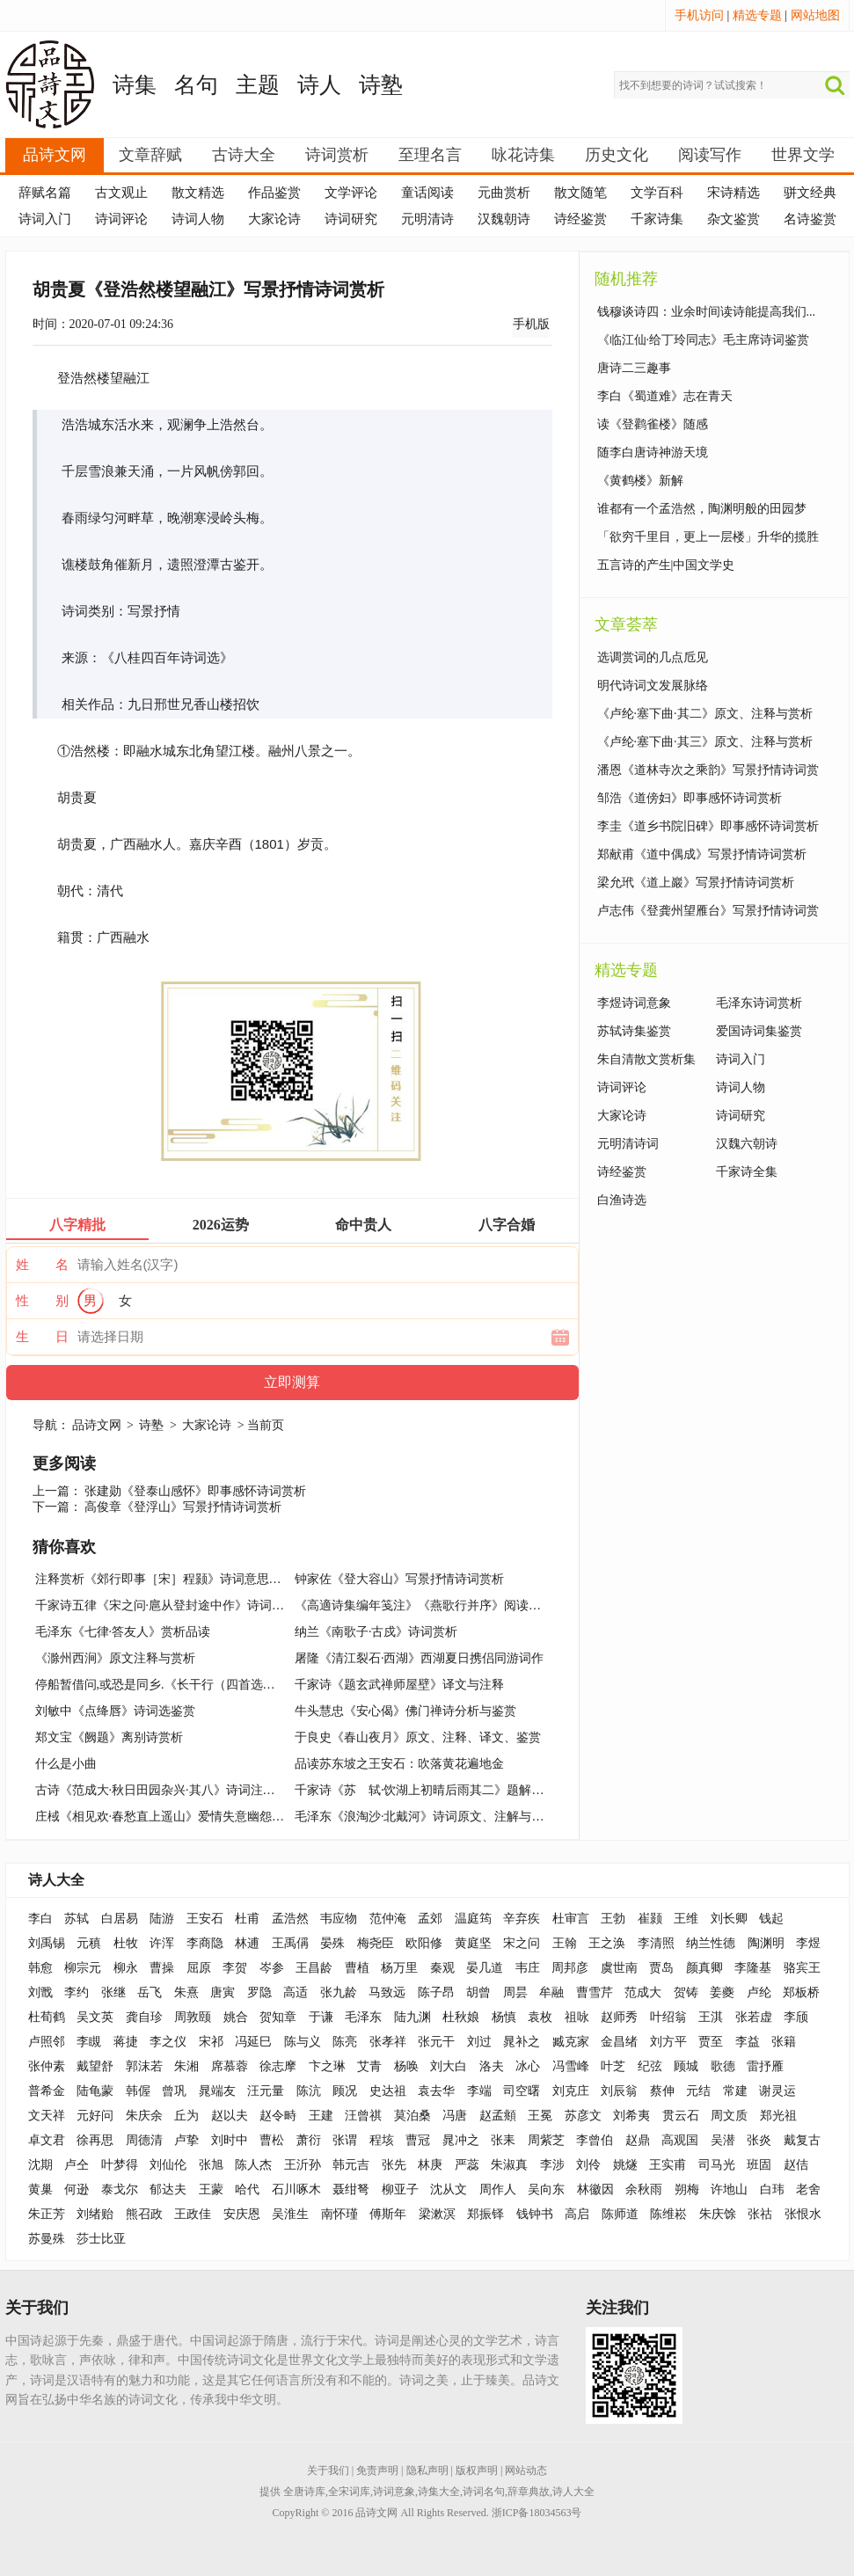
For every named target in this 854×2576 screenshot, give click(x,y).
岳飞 (149, 1992)
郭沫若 (144, 2066)
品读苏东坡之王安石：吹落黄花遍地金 (399, 1763)
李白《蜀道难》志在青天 (665, 396)
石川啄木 (296, 2189)
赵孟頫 (497, 2115)
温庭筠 (473, 1918)
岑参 (271, 1967)
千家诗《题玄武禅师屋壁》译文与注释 (399, 1684)
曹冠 (417, 2140)
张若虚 (753, 2017)
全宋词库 (349, 2491)
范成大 (642, 1992)
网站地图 (815, 15)
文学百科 (657, 193)
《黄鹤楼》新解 (640, 480)
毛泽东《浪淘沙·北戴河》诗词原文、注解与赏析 (426, 1816)
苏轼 (76, 1918)
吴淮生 (290, 2214)
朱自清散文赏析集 (646, 1059)
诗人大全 (56, 1879)
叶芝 (613, 2066)
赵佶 (796, 2164)
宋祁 (211, 2041)
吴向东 (546, 2189)
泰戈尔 (119, 2189)
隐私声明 (427, 2470)
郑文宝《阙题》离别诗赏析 (109, 1737)
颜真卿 (704, 1967)
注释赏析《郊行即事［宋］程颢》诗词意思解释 (164, 1579)
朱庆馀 (717, 2214)
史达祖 (387, 2091)
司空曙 (521, 2091)
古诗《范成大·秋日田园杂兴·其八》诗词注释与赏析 (173, 1790)
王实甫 (667, 2164)
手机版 (531, 324)
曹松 (271, 2140)
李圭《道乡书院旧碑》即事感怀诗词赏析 (708, 826)
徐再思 (95, 2140)
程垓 (381, 2140)
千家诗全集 (746, 1172)
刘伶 (588, 2164)
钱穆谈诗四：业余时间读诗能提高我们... (706, 311)
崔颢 (650, 1918)
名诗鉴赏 (810, 219)
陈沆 (308, 2091)
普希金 (46, 2091)
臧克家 (570, 2041)
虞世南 (619, 1967)
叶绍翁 (668, 2017)
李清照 (656, 1943)
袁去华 (436, 2091)
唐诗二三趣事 (634, 368)
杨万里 (399, 1967)
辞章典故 (528, 2491)
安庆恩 (241, 2214)
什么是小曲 (66, 1763)
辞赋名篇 (44, 193)
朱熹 (186, 1992)
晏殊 (332, 1943)
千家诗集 (657, 219)
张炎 (759, 2140)
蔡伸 (662, 2091)
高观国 (679, 2140)
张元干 (436, 2041)
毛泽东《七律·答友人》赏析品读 (123, 1631)
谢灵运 (777, 2091)
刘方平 (668, 2041)
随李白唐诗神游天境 (652, 452)
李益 (747, 2041)
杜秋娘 (460, 2017)
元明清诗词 (628, 1143)
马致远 (387, 1992)
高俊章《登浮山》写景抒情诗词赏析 (182, 1507)
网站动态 (526, 2470)
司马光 (716, 2164)
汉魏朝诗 (504, 219)
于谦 (321, 2017)
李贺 (235, 1967)
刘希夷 (631, 2115)
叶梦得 (119, 2164)
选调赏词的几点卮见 (652, 657)
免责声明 (377, 2470)
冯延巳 (253, 2041)
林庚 (430, 2164)
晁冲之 (460, 2140)
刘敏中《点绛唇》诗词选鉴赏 (115, 1711)
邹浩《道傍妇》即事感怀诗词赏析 (689, 798)
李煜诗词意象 (634, 1003)
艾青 (369, 2066)
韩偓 (138, 2091)
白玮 (772, 2189)
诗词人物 (198, 219)
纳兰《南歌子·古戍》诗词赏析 (376, 1631)
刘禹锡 (46, 1943)
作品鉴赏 (274, 193)
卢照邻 (46, 2041)
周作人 (497, 2189)
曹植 (357, 1967)
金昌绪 (619, 2041)
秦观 (442, 1967)
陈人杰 (253, 2164)
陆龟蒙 (95, 2091)
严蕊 (467, 2164)
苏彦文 (583, 2115)
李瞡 (89, 2041)
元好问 (95, 2115)
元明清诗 (427, 219)
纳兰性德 (710, 1943)
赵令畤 (277, 2115)
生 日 (42, 1337)
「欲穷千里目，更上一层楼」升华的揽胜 (708, 537)
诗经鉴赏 (580, 219)
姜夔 (722, 1992)
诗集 (135, 85)
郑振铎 (485, 2214)
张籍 (783, 2041)
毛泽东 (363, 2017)
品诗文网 (54, 155)
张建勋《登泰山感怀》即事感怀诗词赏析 (195, 1491)
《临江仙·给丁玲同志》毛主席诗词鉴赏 (703, 340)
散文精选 (198, 193)
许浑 (162, 1943)
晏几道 (484, 1967)
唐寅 (222, 1992)
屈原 (198, 1967)
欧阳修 (423, 1943)
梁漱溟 (437, 2214)
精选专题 (757, 15)
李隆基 (752, 1967)
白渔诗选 (621, 1200)
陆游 (162, 1918)
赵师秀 (619, 2017)
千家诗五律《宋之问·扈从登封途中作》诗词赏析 (166, 1605)
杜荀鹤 (46, 2017)
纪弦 (650, 2066)
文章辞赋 (150, 155)
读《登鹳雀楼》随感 (652, 424)
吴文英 (95, 2017)
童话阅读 (427, 193)
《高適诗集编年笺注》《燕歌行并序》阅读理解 (424, 1605)
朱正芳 (46, 2214)
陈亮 (344, 2041)
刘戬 (40, 1992)
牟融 (551, 1992)
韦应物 (338, 1918)
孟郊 (430, 1918)
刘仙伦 (168, 2164)
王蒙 (211, 2189)
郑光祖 (778, 2115)
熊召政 (144, 2214)
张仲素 (46, 2066)
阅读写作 (709, 155)
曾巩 (174, 2091)
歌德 (723, 2066)
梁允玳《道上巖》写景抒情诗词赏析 (695, 882)
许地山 (729, 2189)
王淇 (710, 2017)
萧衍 (308, 2140)
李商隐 (204, 1943)
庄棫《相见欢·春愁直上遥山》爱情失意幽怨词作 (166, 1816)
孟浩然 (290, 1918)
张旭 (211, 2164)
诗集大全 (439, 2491)
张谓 (344, 2140)
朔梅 (687, 2189)
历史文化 (616, 155)
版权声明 (477, 2470)
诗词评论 (121, 219)
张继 (113, 1992)
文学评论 (351, 193)
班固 (759, 2164)
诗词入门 (44, 219)
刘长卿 (729, 1918)
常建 (735, 2091)
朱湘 (186, 2066)
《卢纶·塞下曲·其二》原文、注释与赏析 (705, 713)
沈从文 (448, 2189)
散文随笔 (580, 193)
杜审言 (570, 1918)
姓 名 (42, 1265)
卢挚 (186, 2140)
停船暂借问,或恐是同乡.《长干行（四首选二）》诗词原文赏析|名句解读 (230, 1684)
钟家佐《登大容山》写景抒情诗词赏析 (399, 1579)
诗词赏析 (337, 155)
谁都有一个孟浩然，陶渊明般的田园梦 (702, 508)
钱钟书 (534, 2214)
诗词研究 (351, 219)
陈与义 (302, 2041)
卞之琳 (327, 2066)
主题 (258, 85)
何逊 (76, 2189)
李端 (479, 2091)
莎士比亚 (101, 2238)
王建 (321, 2115)
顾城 (686, 2066)
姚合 (235, 2017)
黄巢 (40, 2189)
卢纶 (759, 1992)
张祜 (760, 2214)
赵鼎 (637, 2140)
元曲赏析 (504, 193)
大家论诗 (274, 219)
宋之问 (521, 1943)
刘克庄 (570, 2091)
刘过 (479, 2041)
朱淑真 (509, 2164)
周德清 (144, 2140)
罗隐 (259, 1992)
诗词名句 (484, 2491)
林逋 (247, 1943)
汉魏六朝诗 (746, 1143)
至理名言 (430, 155)
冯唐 (454, 2115)
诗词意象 (394, 2491)
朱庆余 (144, 2115)
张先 (394, 2164)
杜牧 (125, 1943)
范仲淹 (387, 1918)
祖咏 (577, 2017)
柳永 (125, 1967)
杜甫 (247, 1918)
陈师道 (620, 2214)
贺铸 (686, 1992)
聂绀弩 (350, 2189)
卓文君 (46, 2140)
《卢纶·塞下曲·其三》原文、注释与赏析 (705, 741)
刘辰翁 (619, 2091)
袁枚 (540, 2017)
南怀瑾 (339, 2214)
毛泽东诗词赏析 (759, 1003)
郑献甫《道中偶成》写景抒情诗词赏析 (702, 854)
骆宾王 (802, 1967)
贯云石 (680, 2115)
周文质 (729, 2115)
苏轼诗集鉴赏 (634, 1031)
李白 (40, 1918)
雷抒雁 (765, 2066)
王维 (686, 1918)
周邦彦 (569, 1967)
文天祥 (46, 2115)
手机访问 (699, 15)
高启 (577, 2214)
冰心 (527, 2066)
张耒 (503, 2140)
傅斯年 (387, 2214)
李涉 (552, 2164)
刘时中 (229, 2140)
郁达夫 (168, 2189)
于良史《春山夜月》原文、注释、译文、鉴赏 (418, 1737)
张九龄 (338, 1992)
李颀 (796, 2017)
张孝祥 (387, 2041)
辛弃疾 (521, 1918)
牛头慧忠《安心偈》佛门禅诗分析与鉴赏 (405, 1711)
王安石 (204, 1918)
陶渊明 (766, 1943)
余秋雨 (643, 2189)
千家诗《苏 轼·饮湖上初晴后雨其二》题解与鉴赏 (432, 1790)
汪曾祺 (363, 2115)
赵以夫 (229, 2115)
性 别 (42, 1301)
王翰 (564, 1943)
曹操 (162, 1967)
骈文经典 (810, 193)
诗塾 (381, 85)
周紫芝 (546, 2140)
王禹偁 (290, 1943)
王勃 (613, 1918)
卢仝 (76, 2164)
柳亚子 (400, 2189)
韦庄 (527, 1967)
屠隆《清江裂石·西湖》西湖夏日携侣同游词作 (419, 1658)
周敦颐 (192, 2017)
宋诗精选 (733, 193)
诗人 (319, 85)
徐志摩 (277, 2066)
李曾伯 (594, 2140)
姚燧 (625, 2164)
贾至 (710, 2041)
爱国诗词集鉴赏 (759, 1031)
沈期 (40, 2164)
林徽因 (595, 2189)
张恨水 (803, 2214)
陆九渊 (412, 2017)
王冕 (540, 2115)
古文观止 (121, 193)
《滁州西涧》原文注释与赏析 (115, 1658)
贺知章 (277, 2017)
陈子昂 (436, 1992)
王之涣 (606, 1943)
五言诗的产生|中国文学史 (666, 565)
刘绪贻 (95, 2214)
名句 (196, 85)
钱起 (771, 1918)
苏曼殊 (46, 2238)
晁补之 (521, 2041)
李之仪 (168, 2041)
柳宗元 (82, 1967)
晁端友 (217, 2091)
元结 (698, 2091)
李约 (76, 1992)
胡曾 (478, 1992)
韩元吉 (350, 2164)
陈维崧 (668, 2214)
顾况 (344, 2091)
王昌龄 (314, 1967)
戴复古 (802, 2140)
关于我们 (328, 2470)
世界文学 (803, 155)
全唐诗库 (304, 2491)
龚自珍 (144, 2017)
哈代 (247, 2189)
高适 (295, 1992)
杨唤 (406, 2066)
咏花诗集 (523, 155)
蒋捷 (125, 2041)
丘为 (186, 2115)
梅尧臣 (375, 1943)
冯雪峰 (570, 2066)
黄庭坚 (473, 1943)
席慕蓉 (229, 2066)
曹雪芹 (594, 1992)
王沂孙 (302, 2164)
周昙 (515, 1992)
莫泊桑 (412, 2115)
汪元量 (265, 2091)
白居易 (119, 1918)
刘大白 (448, 2066)
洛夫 (491, 2066)
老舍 (808, 2189)
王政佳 (192, 2214)
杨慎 (504, 2017)
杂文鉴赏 (733, 219)
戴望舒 (95, 2066)
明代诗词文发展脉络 (652, 685)
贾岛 (661, 1967)
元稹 (89, 1943)
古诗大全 (243, 155)
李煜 (808, 1943)
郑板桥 (801, 1992)
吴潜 (723, 2140)
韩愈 (40, 1967)
